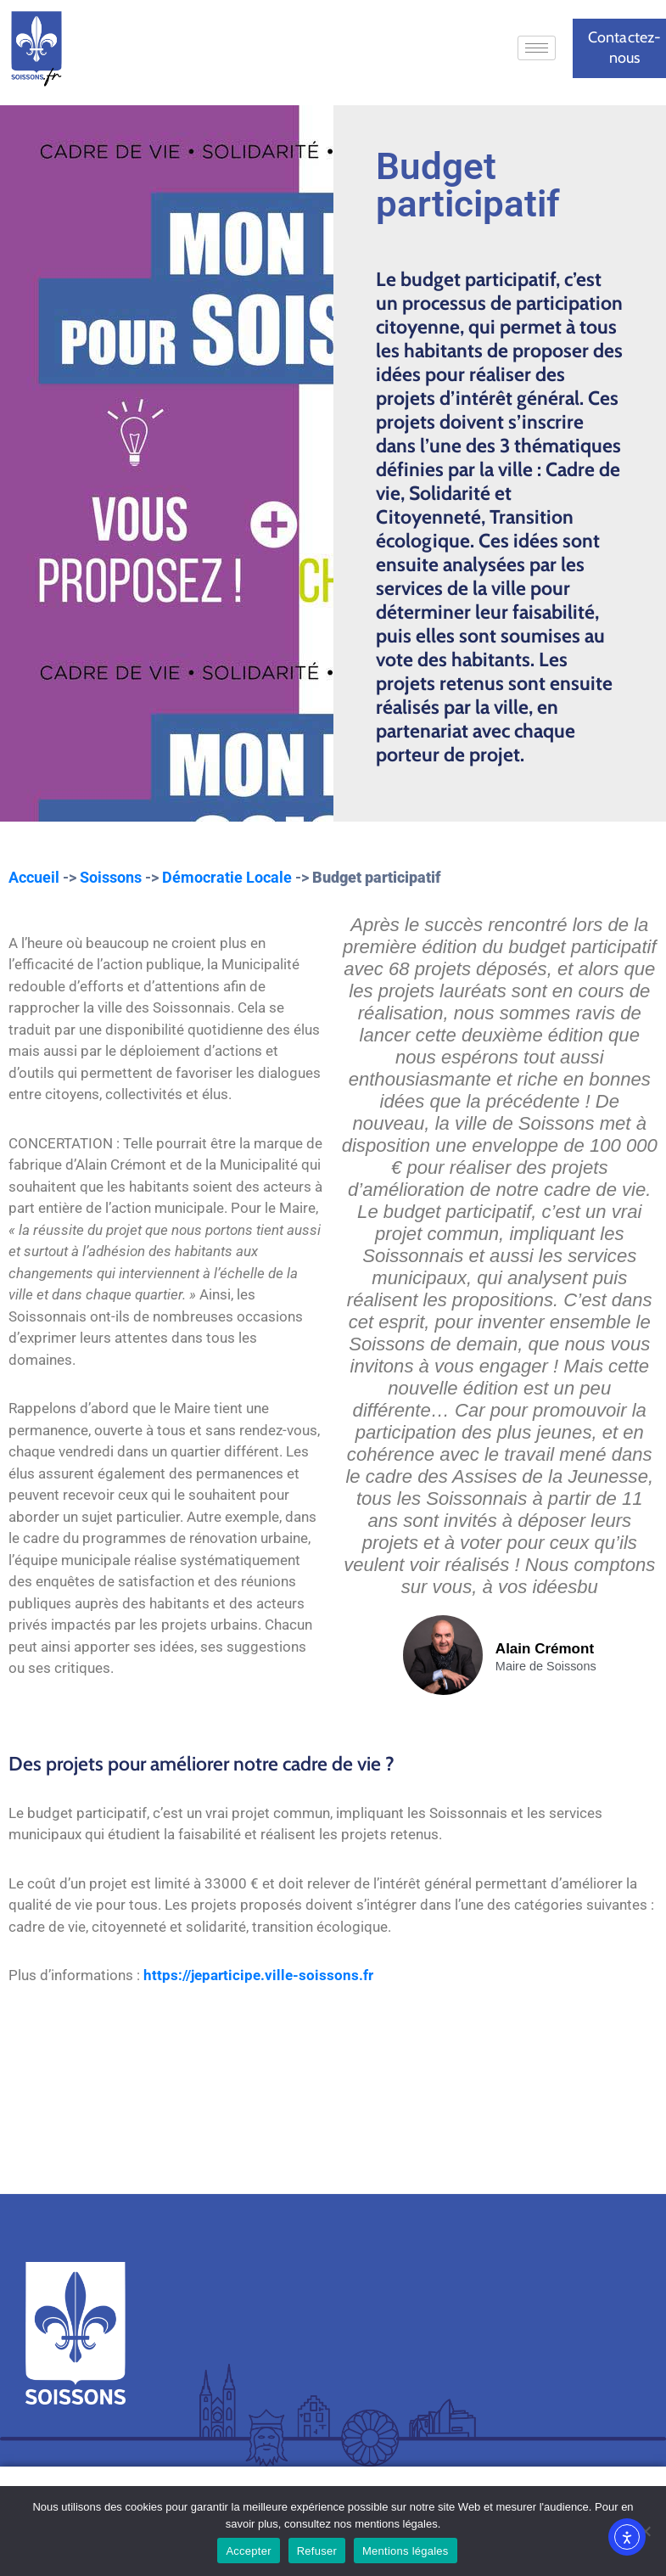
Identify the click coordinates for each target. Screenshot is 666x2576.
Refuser (317, 2551)
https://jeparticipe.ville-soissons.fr (258, 1975)
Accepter (248, 2551)
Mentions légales (405, 2551)
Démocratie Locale (227, 877)
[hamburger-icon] (537, 48)
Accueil (33, 877)
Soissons (111, 877)
